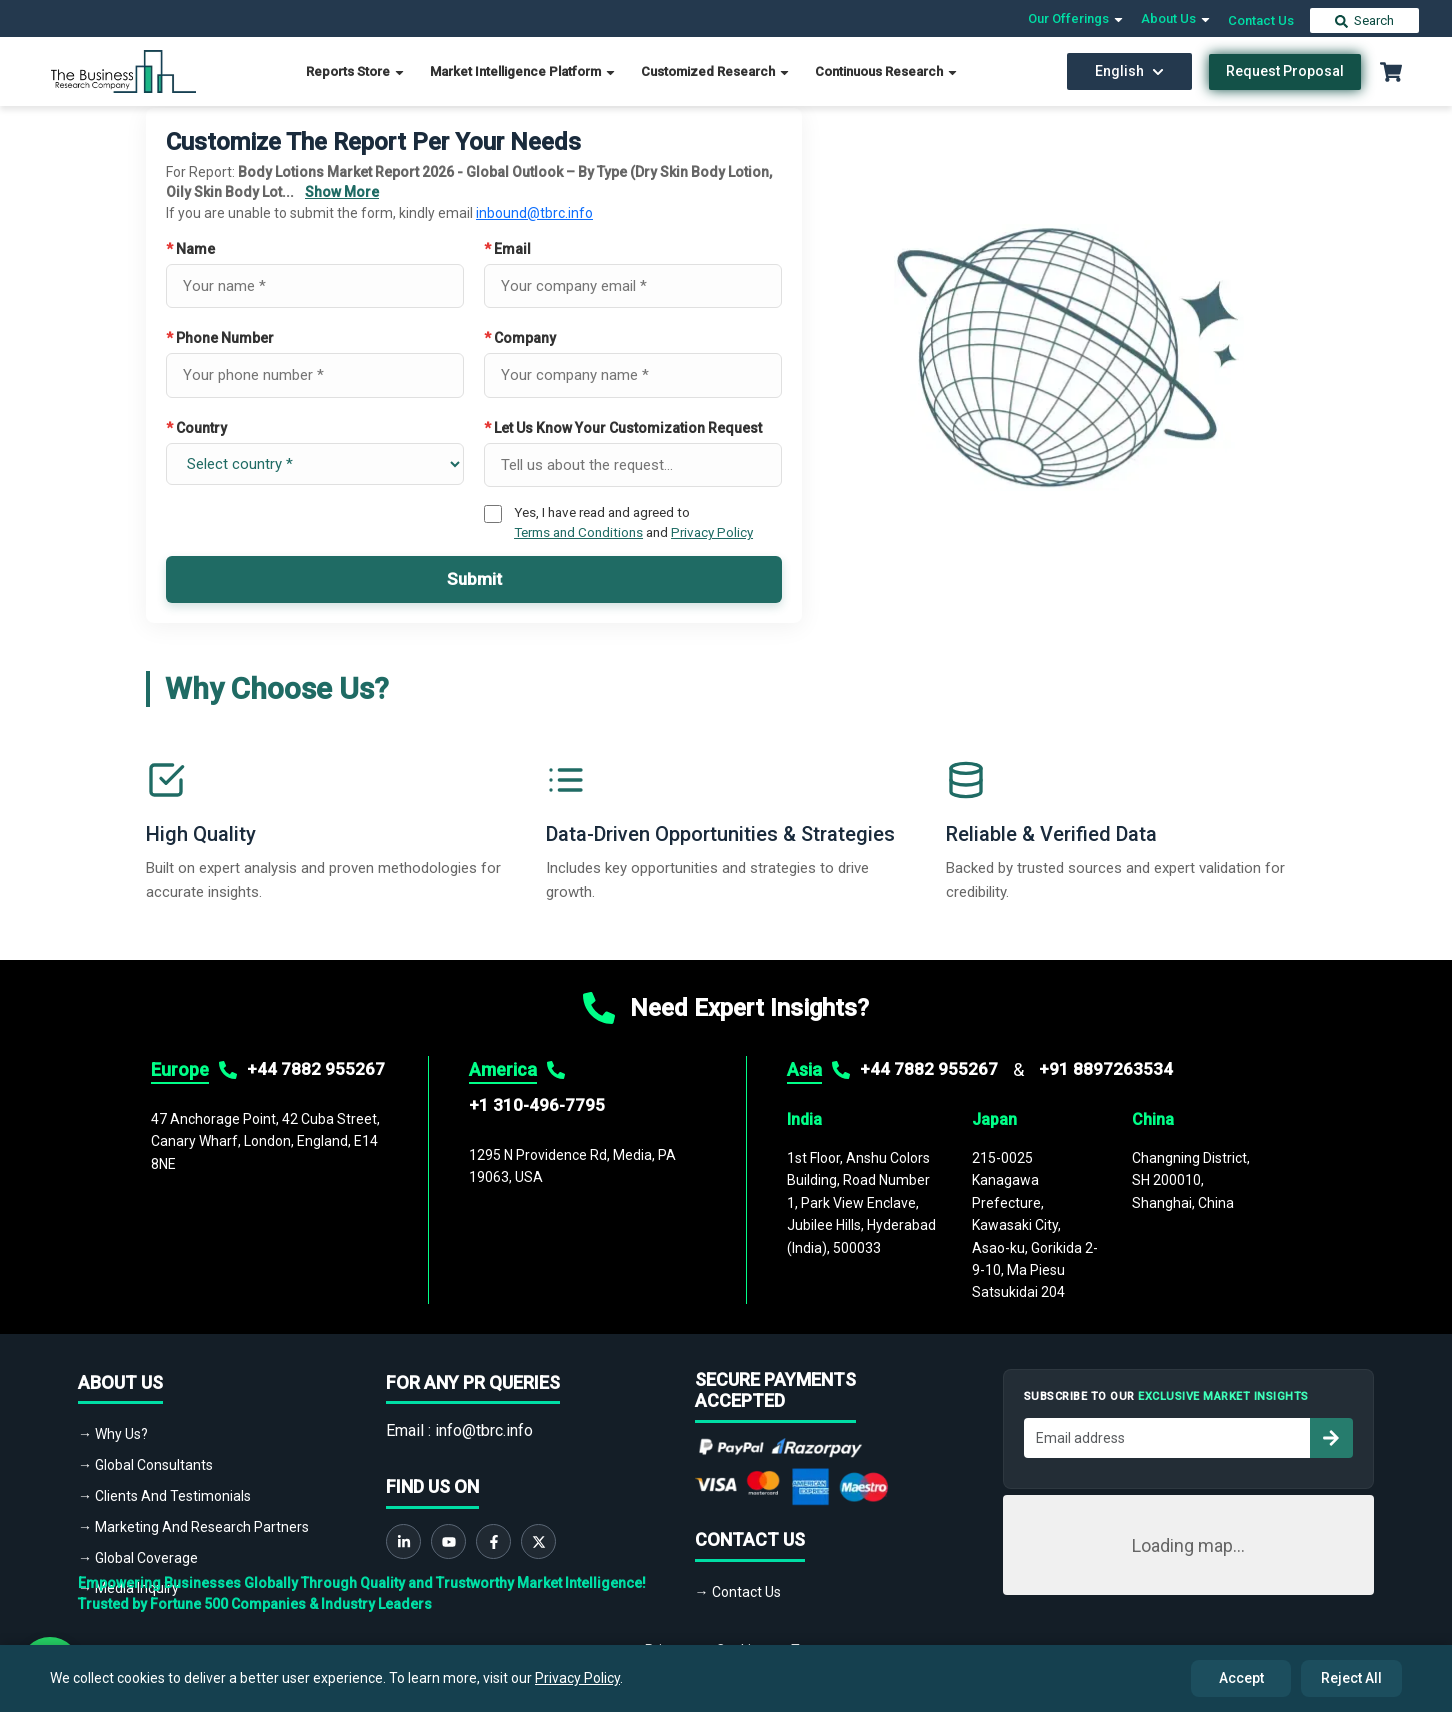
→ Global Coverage (138, 1558)
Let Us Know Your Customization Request (623, 428)
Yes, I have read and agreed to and (633, 522)
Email (507, 249)
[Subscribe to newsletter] (1331, 1438)
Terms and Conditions (578, 532)
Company (520, 338)
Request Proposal (1285, 71)
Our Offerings (1076, 18)
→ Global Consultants (145, 1465)
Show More (342, 192)
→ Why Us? (113, 1434)
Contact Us (1261, 20)
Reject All (1351, 1678)
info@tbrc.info (484, 1430)
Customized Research (716, 71)
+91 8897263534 (1106, 1069)
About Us (1176, 18)
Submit (474, 579)
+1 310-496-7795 (537, 1105)
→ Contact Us (738, 1592)
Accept (1241, 1678)
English (1129, 71)
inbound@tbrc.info (534, 213)
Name (190, 249)
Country (196, 428)
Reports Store (356, 71)
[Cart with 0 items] (1391, 72)
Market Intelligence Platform (523, 71)
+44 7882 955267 (316, 1069)
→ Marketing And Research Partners (193, 1527)
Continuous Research (887, 71)
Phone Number (220, 338)
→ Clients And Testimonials (164, 1496)
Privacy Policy (712, 532)
